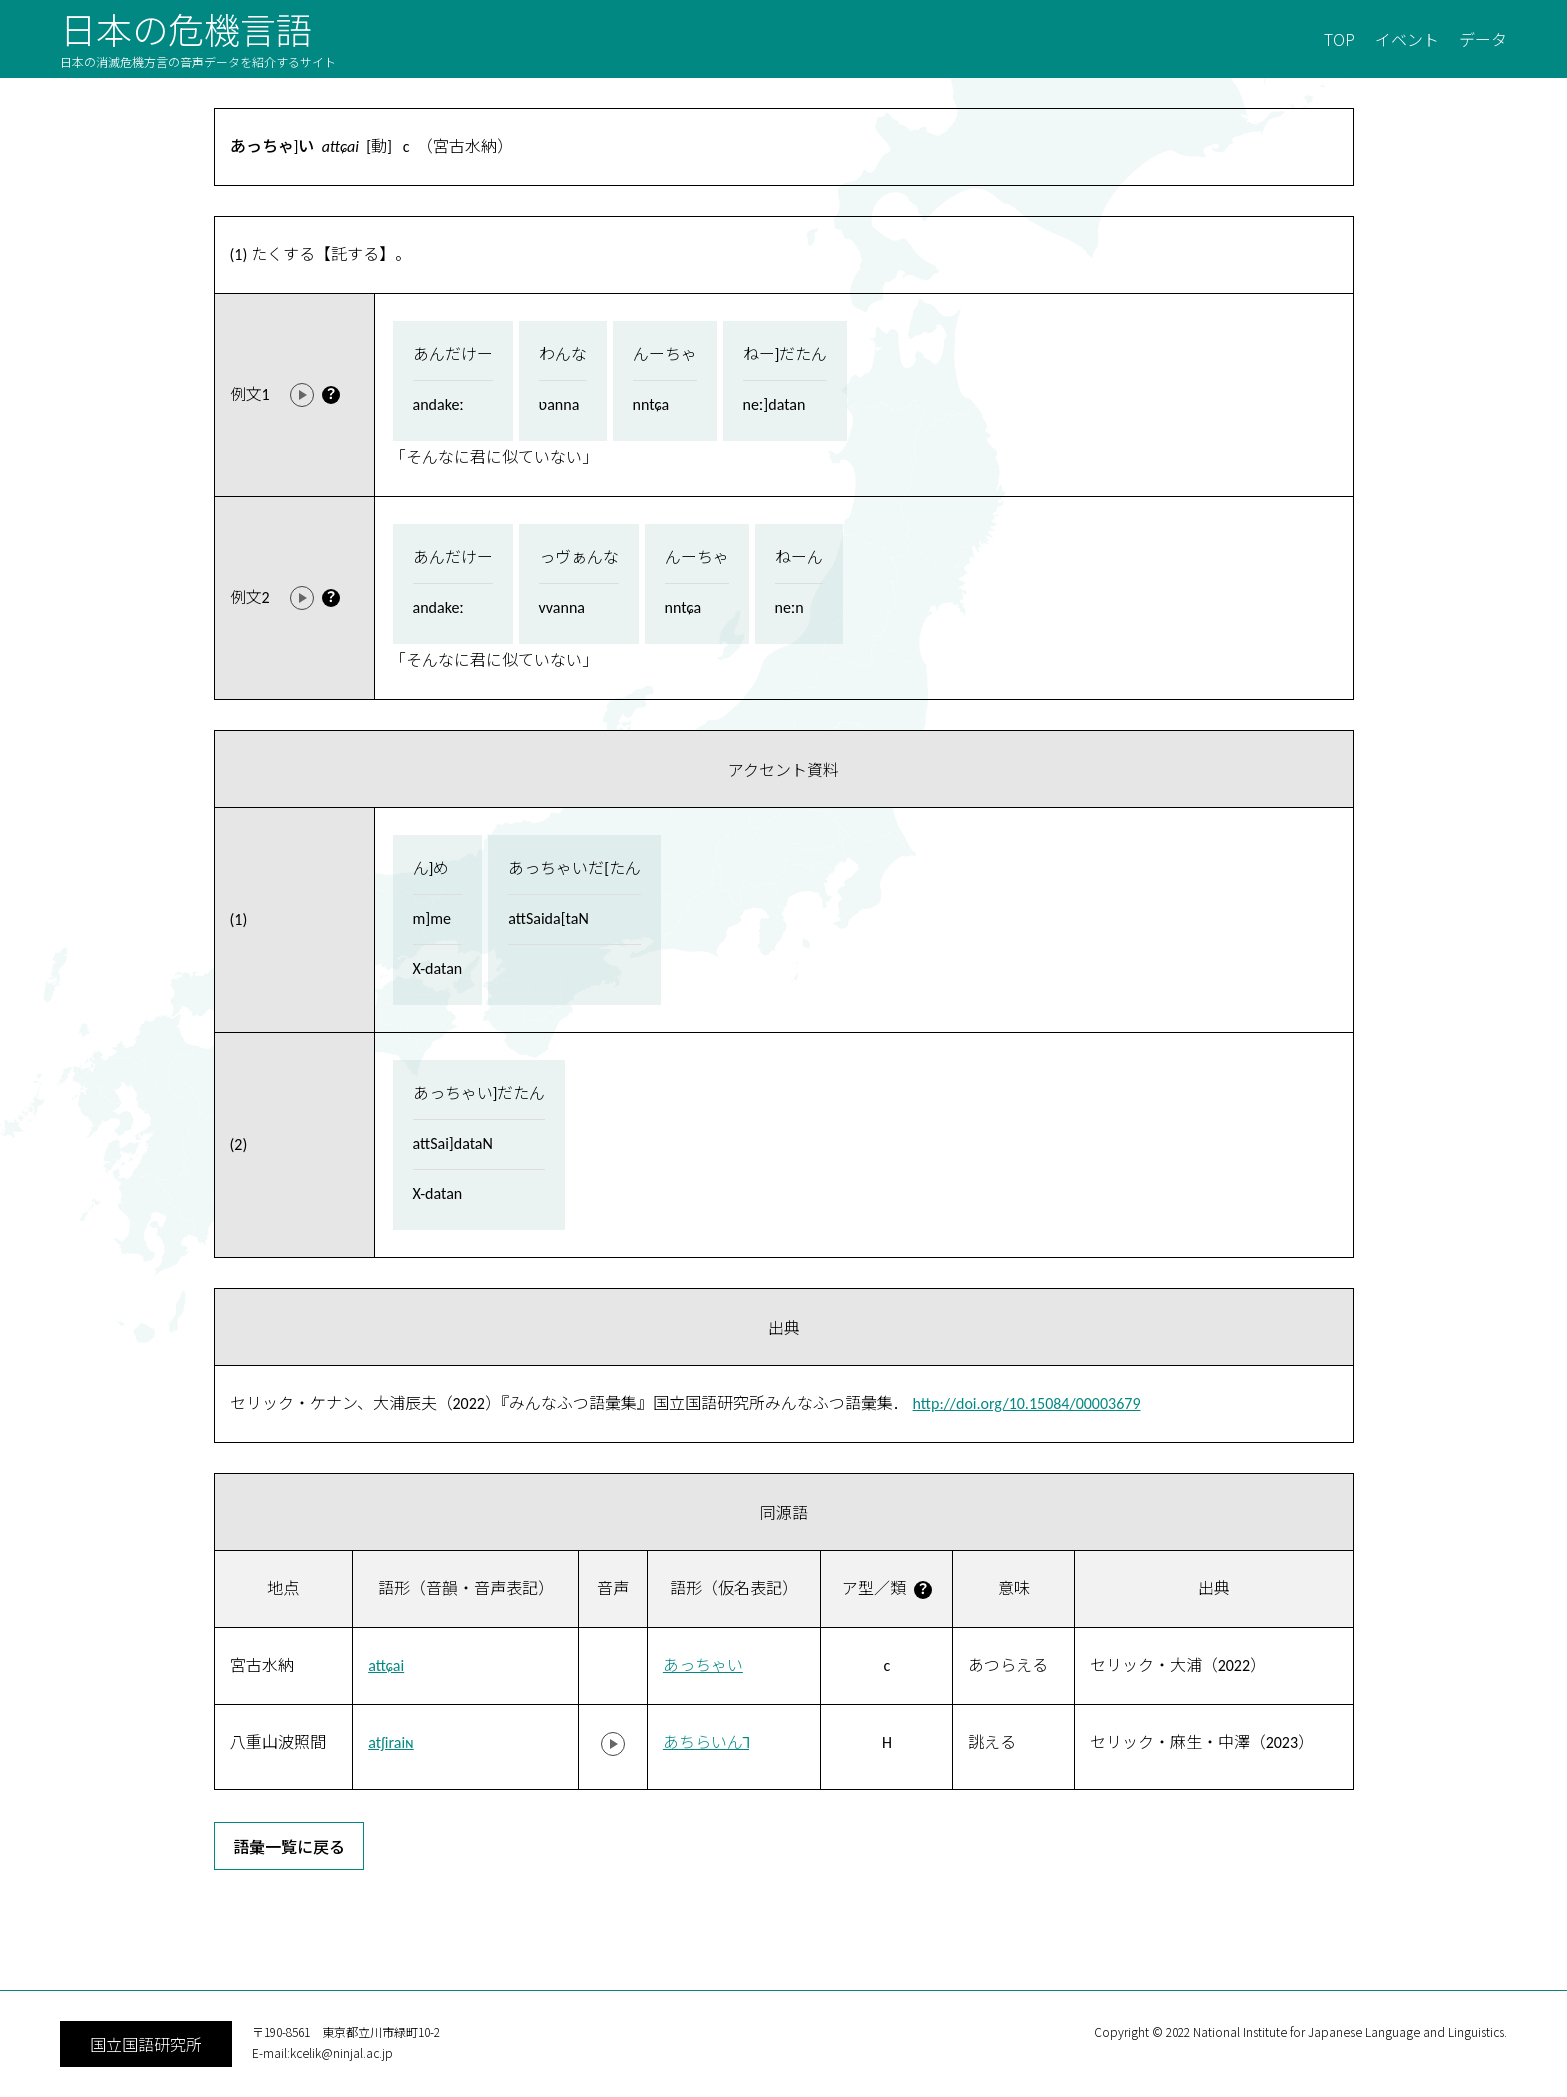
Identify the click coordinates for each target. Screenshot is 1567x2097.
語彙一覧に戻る (289, 1846)
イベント (1407, 39)
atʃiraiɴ (391, 1742)
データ (1483, 39)
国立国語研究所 (146, 2044)
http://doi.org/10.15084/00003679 (1027, 1403)
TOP (1339, 39)
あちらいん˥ (706, 1742)
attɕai (386, 1665)
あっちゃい (703, 1665)
